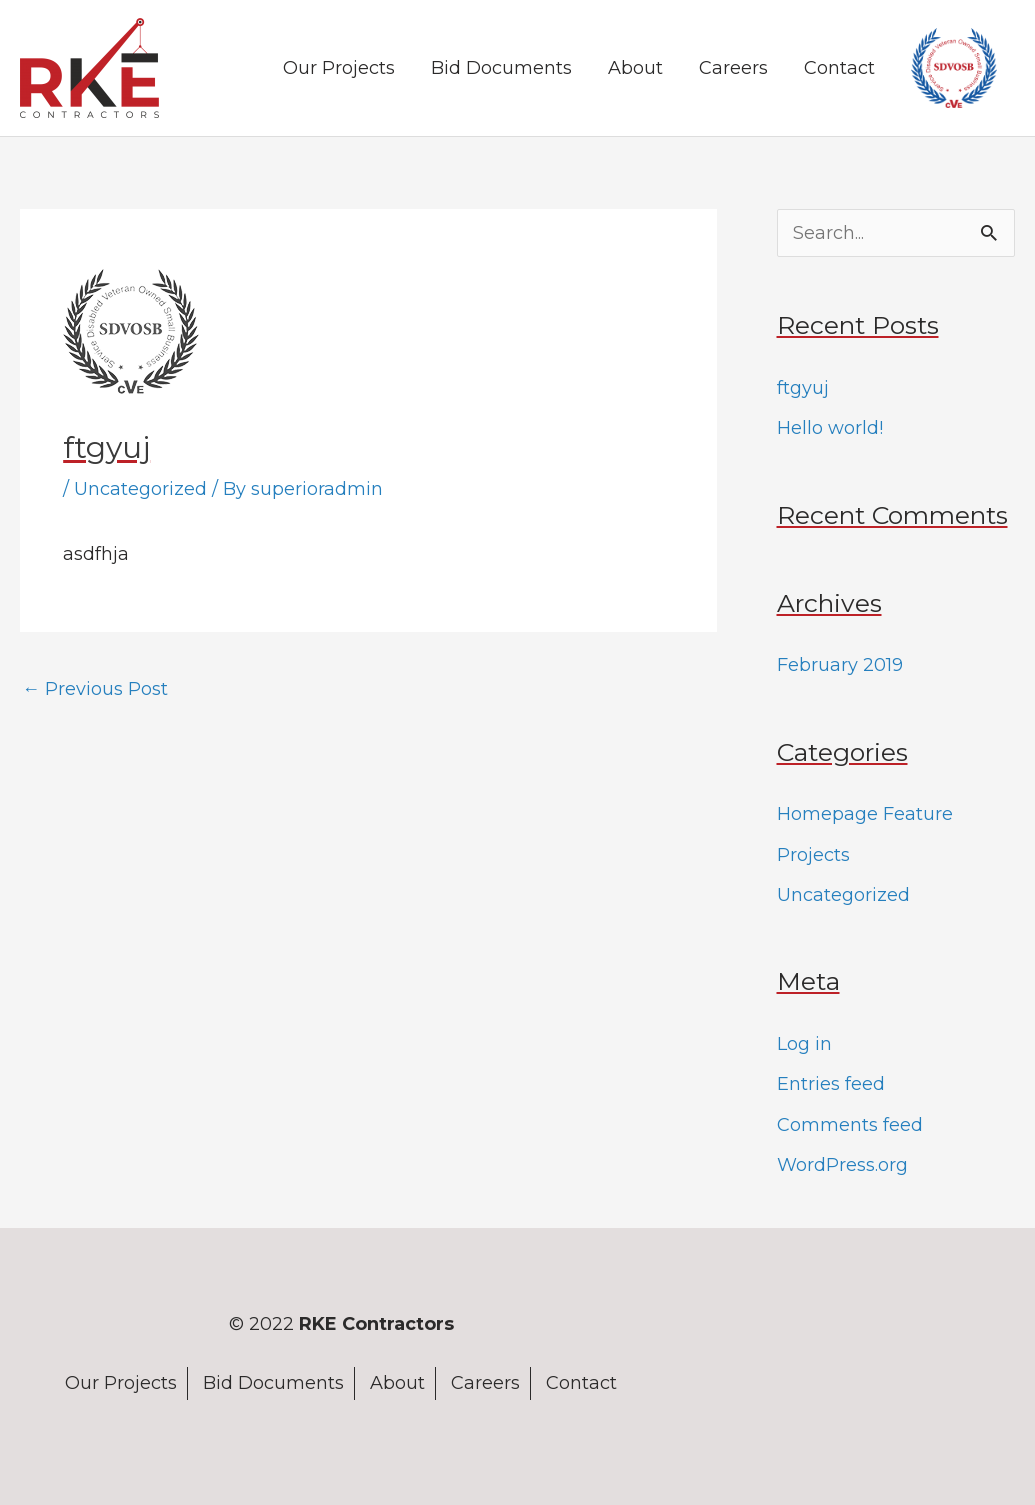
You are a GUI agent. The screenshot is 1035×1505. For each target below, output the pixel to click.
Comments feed (850, 1125)
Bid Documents (501, 68)
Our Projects (339, 68)
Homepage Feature (865, 814)
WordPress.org (842, 1165)
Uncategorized (140, 489)
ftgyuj (803, 388)
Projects (813, 855)
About (635, 68)
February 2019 (840, 665)
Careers (733, 68)
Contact (839, 68)
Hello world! (830, 428)
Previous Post (95, 689)
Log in (804, 1044)
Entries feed (831, 1084)
